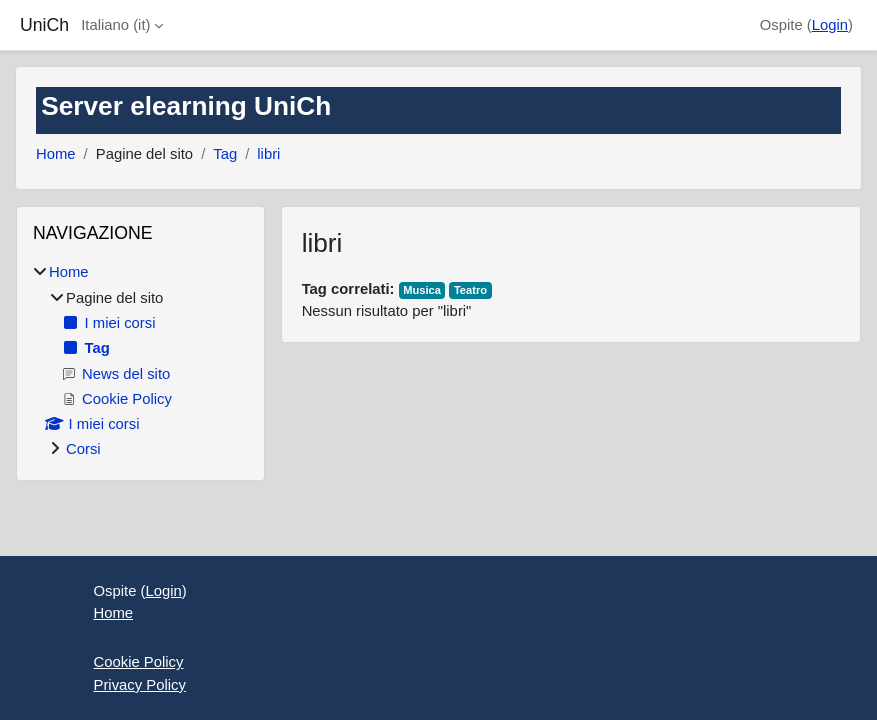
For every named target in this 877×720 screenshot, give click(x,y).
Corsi (83, 449)
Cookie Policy (139, 662)
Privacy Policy (140, 685)
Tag (225, 154)
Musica (422, 290)
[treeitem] (140, 360)
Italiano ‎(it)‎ (115, 25)
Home (56, 154)
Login (830, 25)
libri (268, 154)
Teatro (470, 290)
